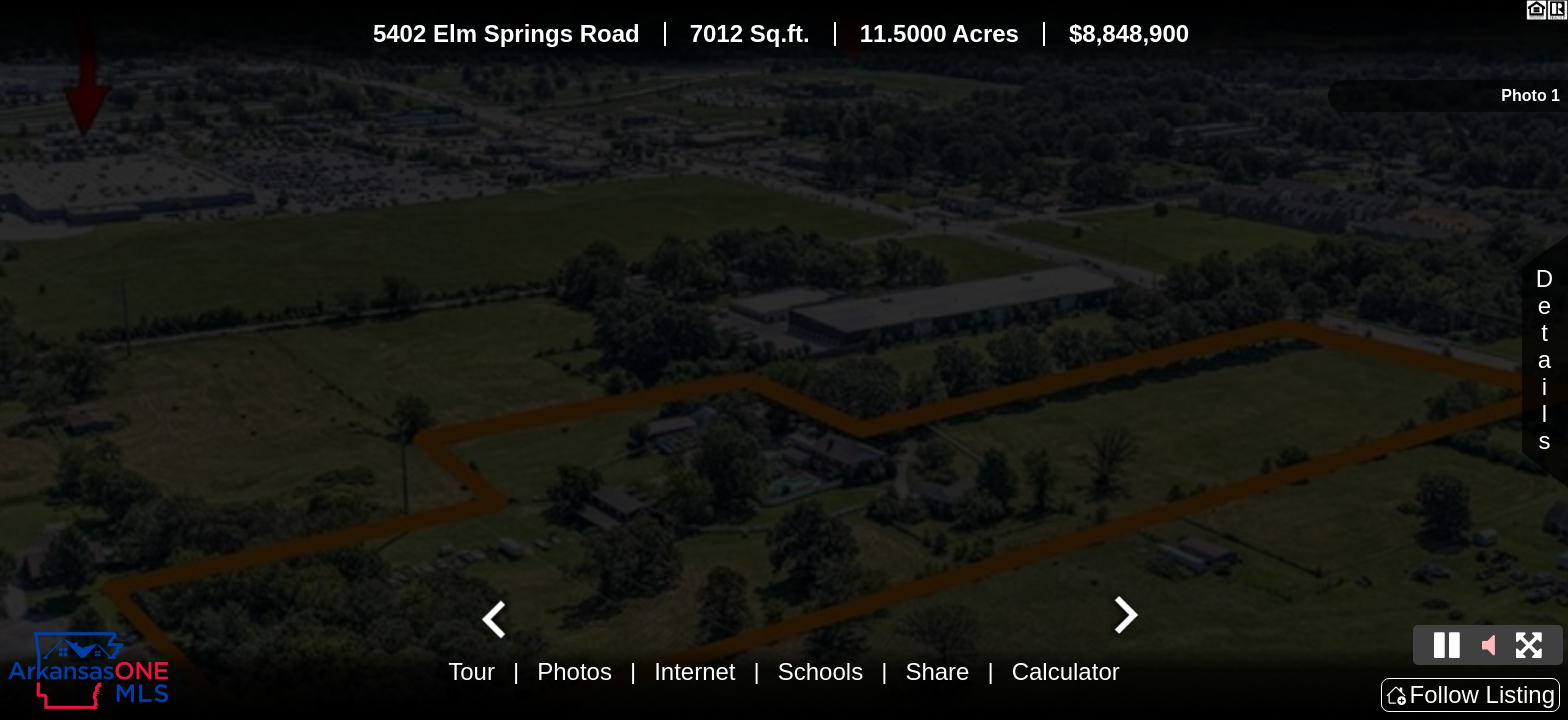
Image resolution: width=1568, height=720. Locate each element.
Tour (471, 671)
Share (937, 671)
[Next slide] (1124, 617)
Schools (820, 671)
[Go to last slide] (496, 617)
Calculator (1066, 671)
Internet (694, 671)
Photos (574, 671)
